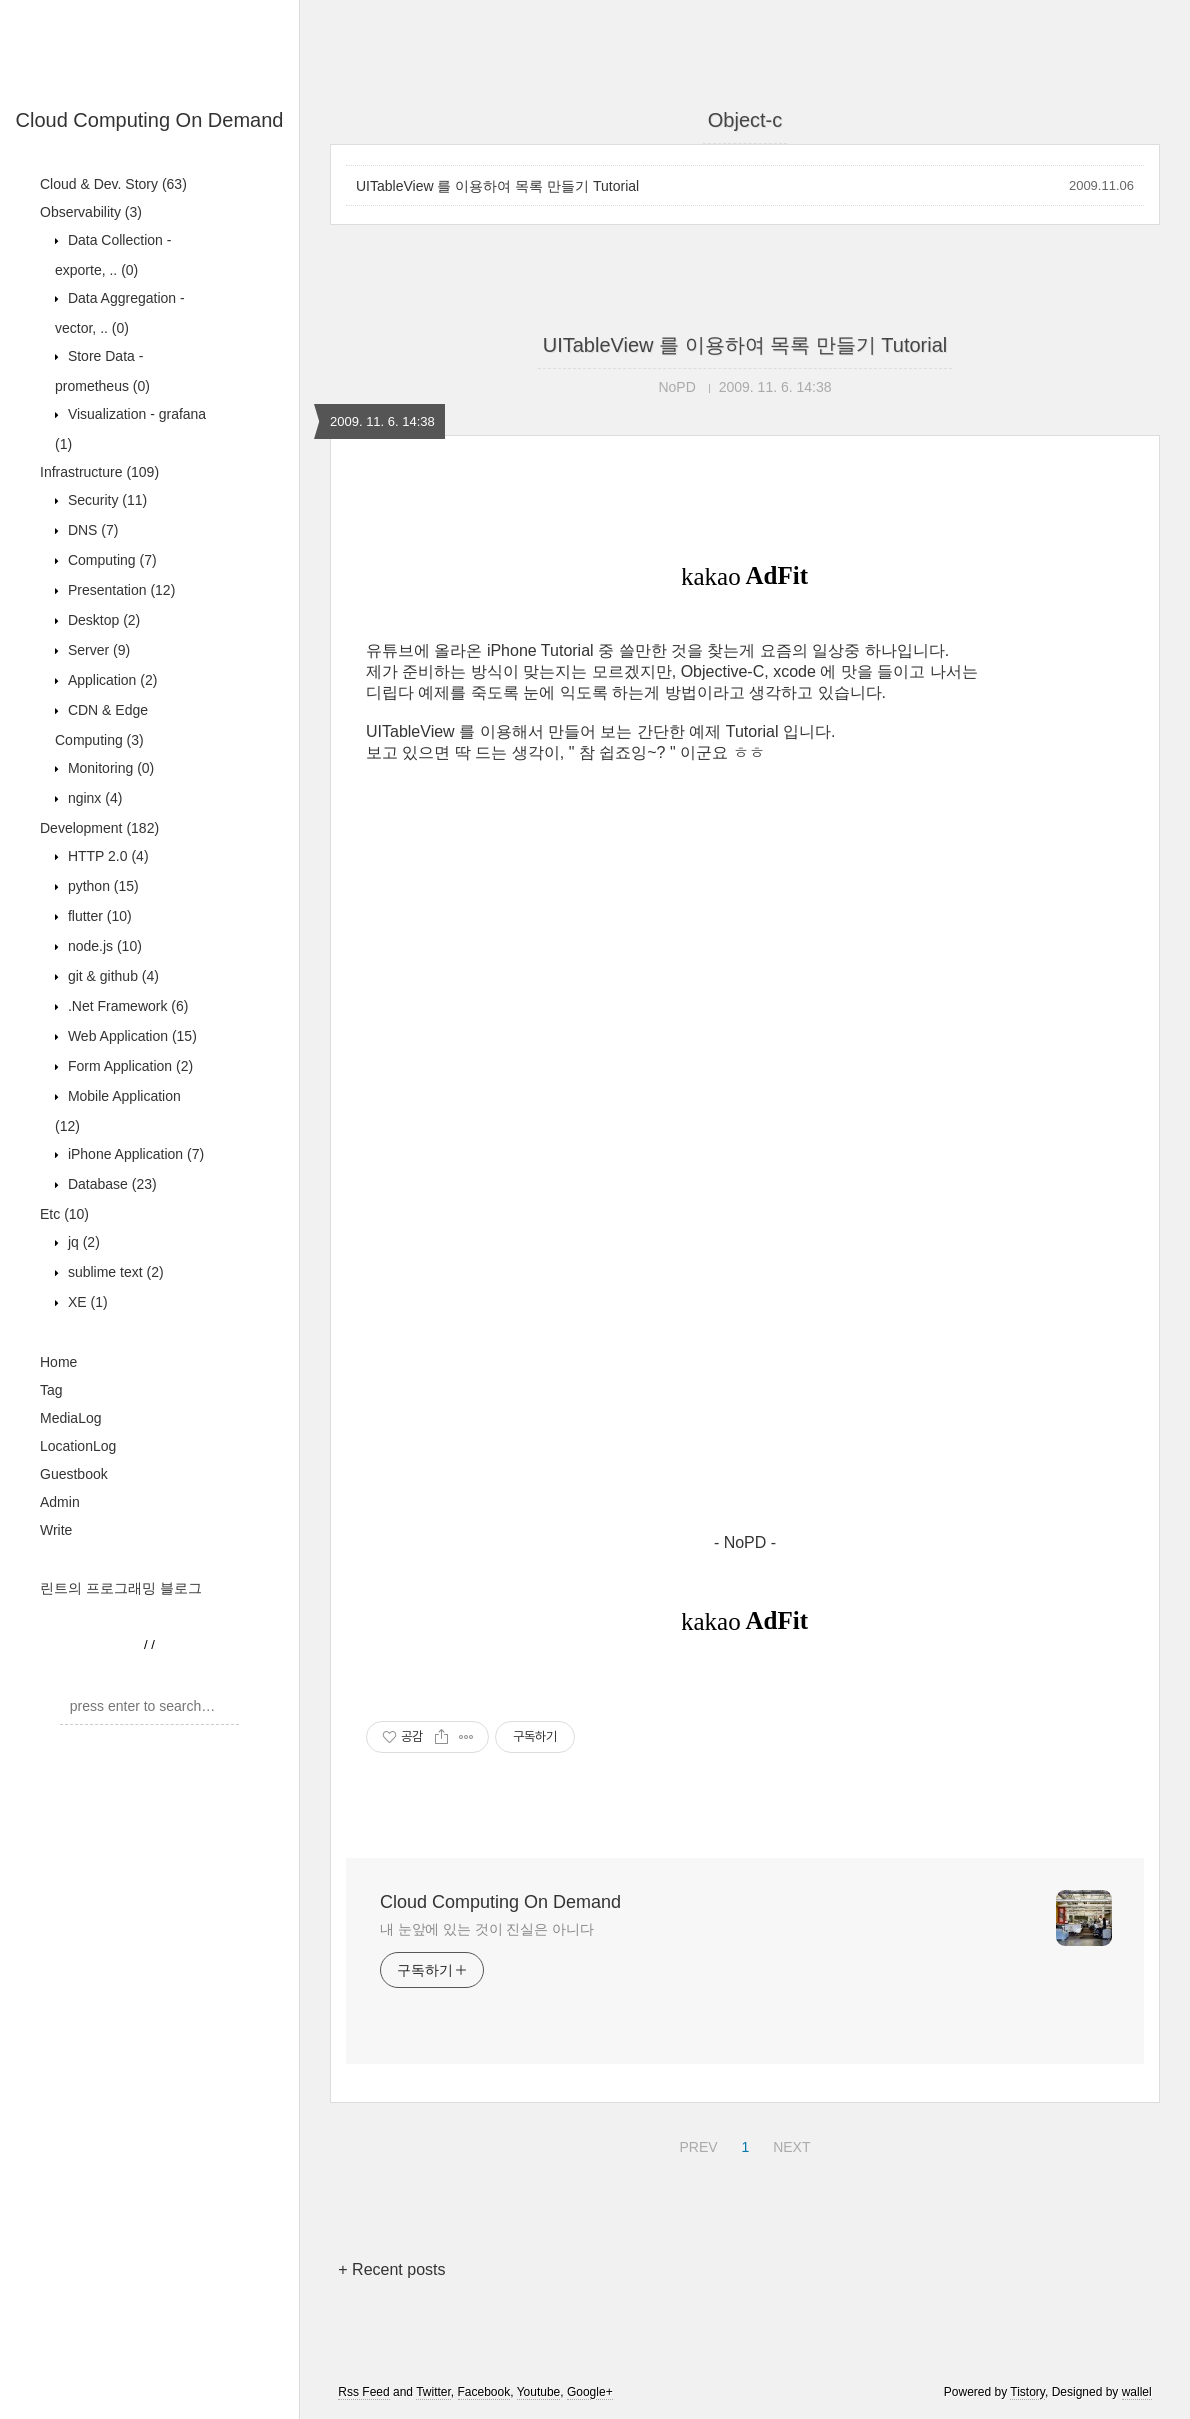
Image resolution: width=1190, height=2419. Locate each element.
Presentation (119, 590)
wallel (1137, 2392)
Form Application (128, 1066)
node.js (103, 946)
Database (110, 1184)
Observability (91, 212)
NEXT (789, 2144)
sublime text (114, 1272)
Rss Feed (363, 2392)
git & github (111, 976)
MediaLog (71, 1418)
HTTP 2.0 (106, 856)
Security (105, 500)
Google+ (590, 2392)
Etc (64, 1214)
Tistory (1027, 2392)
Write (56, 1530)
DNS (91, 530)
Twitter (433, 2392)
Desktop (102, 620)
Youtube (539, 2392)
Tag (51, 1390)
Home (58, 1362)
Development (99, 828)
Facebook (484, 2392)
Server (97, 650)
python (101, 886)
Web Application (130, 1036)
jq (82, 1242)
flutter (98, 916)
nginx (93, 798)
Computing (110, 560)
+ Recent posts (391, 2269)
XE (86, 1302)
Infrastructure (99, 472)
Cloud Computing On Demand (150, 120)
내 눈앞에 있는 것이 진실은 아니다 (487, 1929)
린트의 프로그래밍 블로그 (121, 1588)
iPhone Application (134, 1154)
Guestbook (74, 1474)
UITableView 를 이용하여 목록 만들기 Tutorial (497, 186)
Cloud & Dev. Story (113, 184)
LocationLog (78, 1446)
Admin (60, 1502)
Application (110, 680)
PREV (695, 2144)
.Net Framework (126, 1006)
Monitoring (109, 768)
